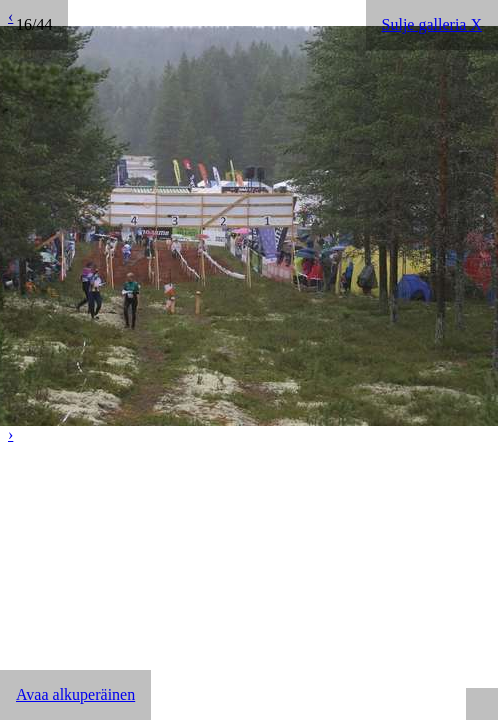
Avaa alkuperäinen (75, 694)
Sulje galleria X (432, 24)
